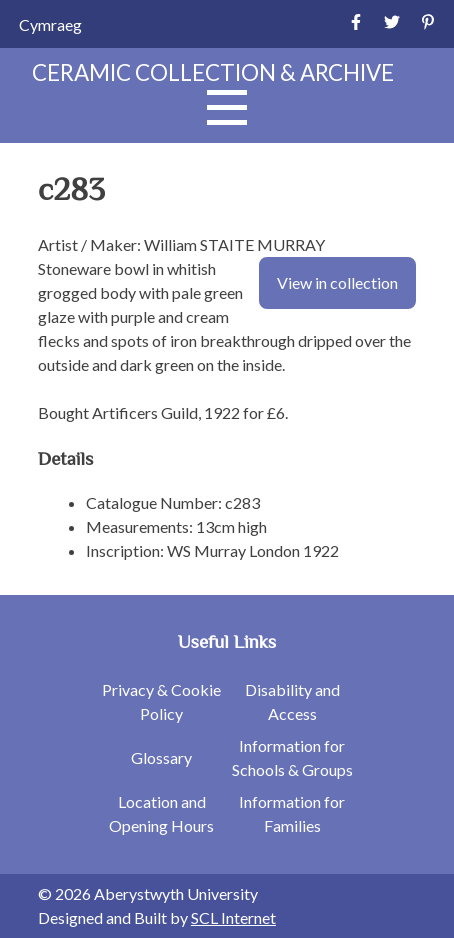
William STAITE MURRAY (234, 244)
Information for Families (292, 813)
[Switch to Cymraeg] (50, 24)
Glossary (161, 757)
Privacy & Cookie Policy (161, 701)
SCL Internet (233, 917)
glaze (56, 316)
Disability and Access (292, 701)
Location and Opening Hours (161, 813)
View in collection (337, 282)
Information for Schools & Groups (292, 757)
